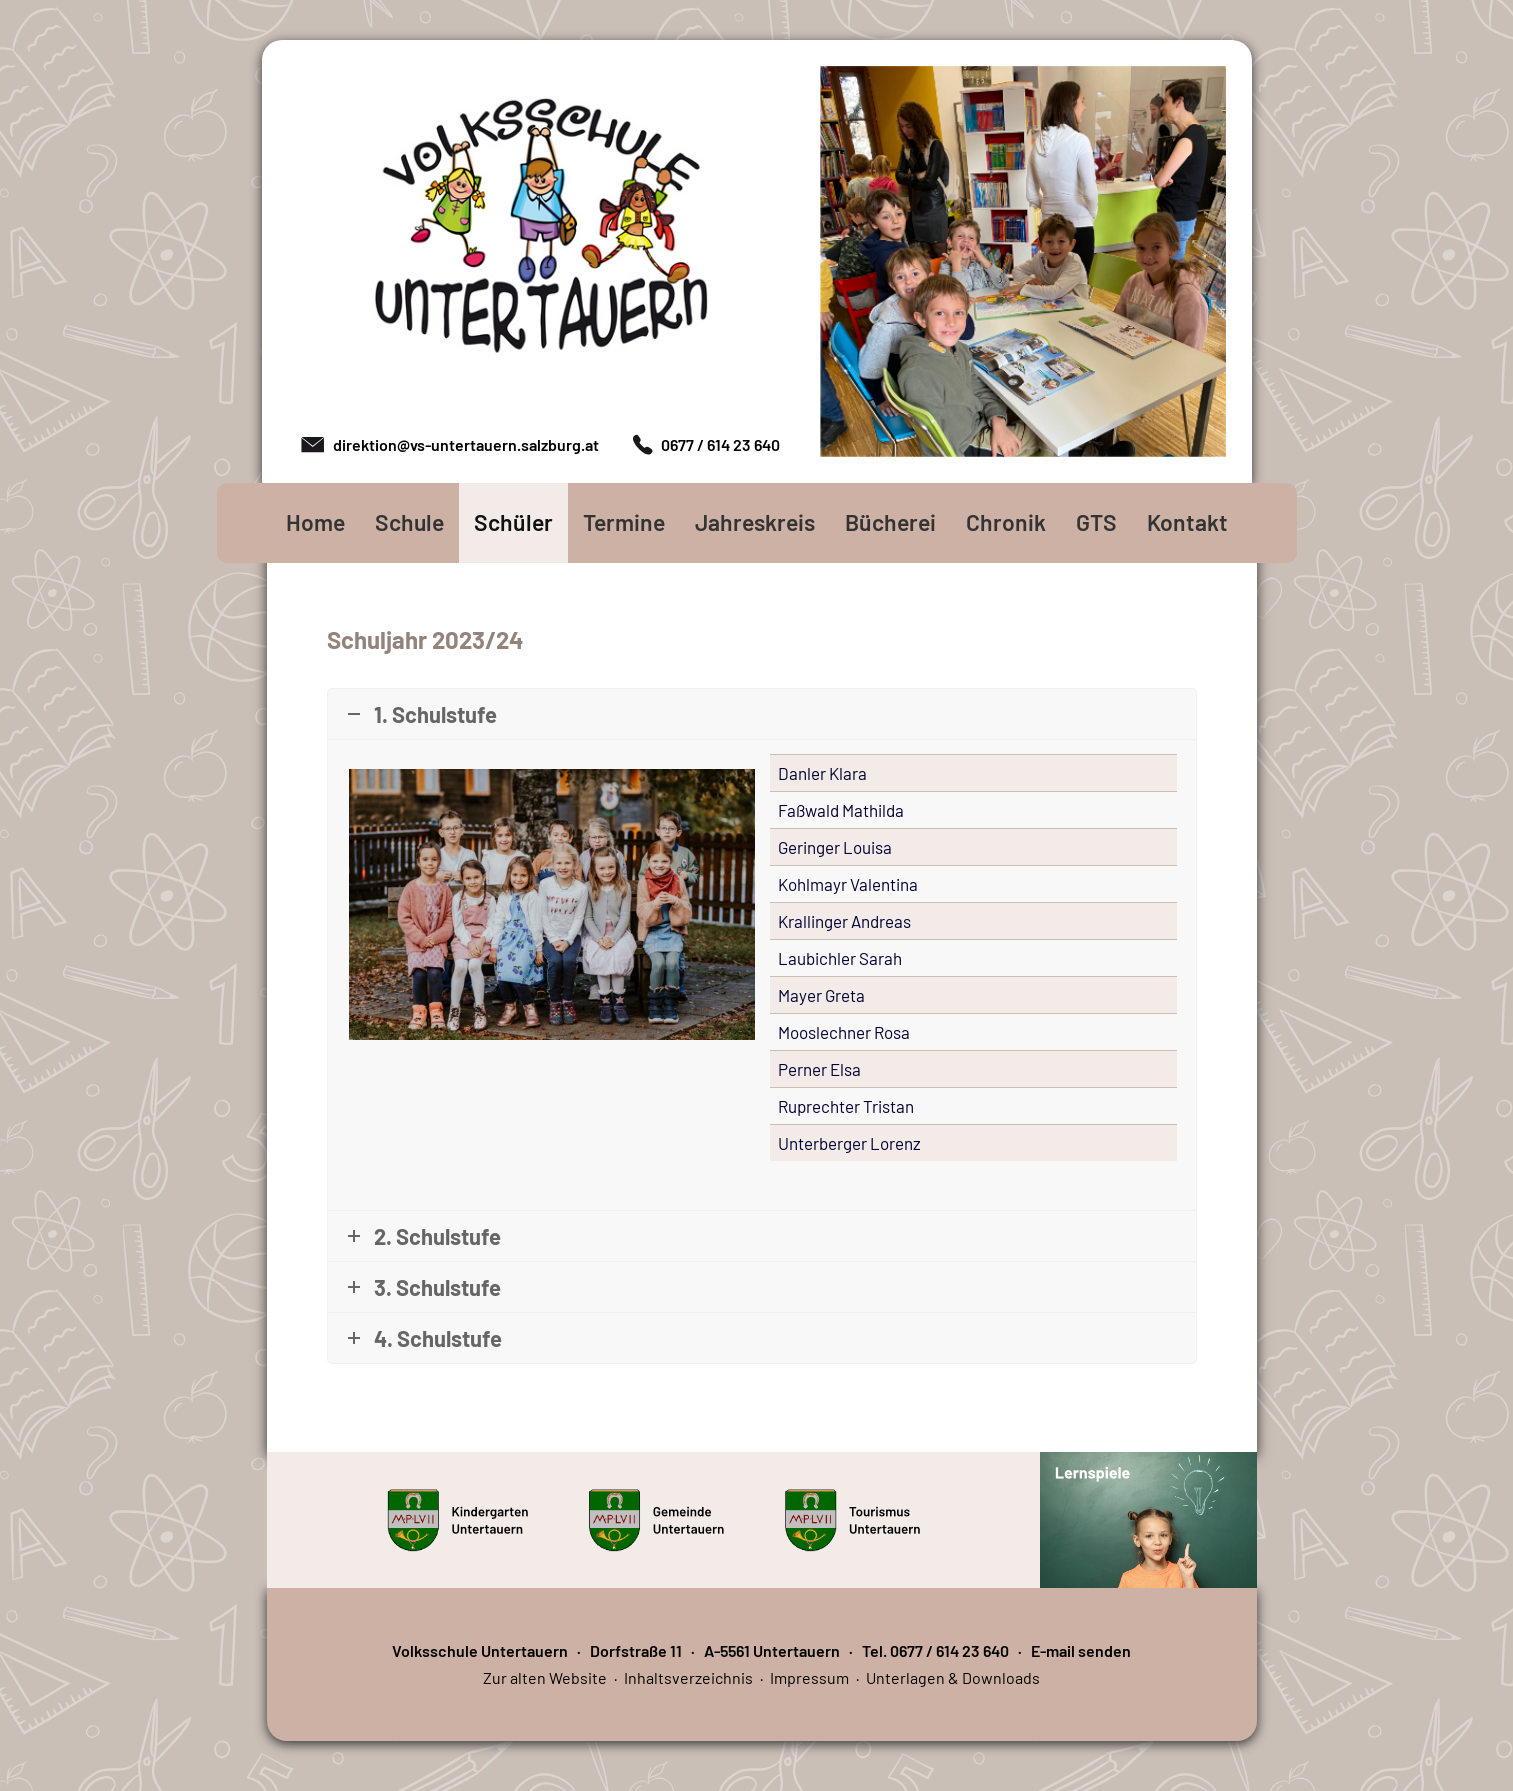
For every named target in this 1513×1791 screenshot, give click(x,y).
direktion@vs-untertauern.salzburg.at (466, 444)
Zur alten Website (545, 1677)
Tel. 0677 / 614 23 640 (935, 1650)
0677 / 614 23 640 (720, 444)
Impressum (809, 1677)
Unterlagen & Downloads (953, 1677)
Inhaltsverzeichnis (688, 1677)
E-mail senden (1081, 1650)
